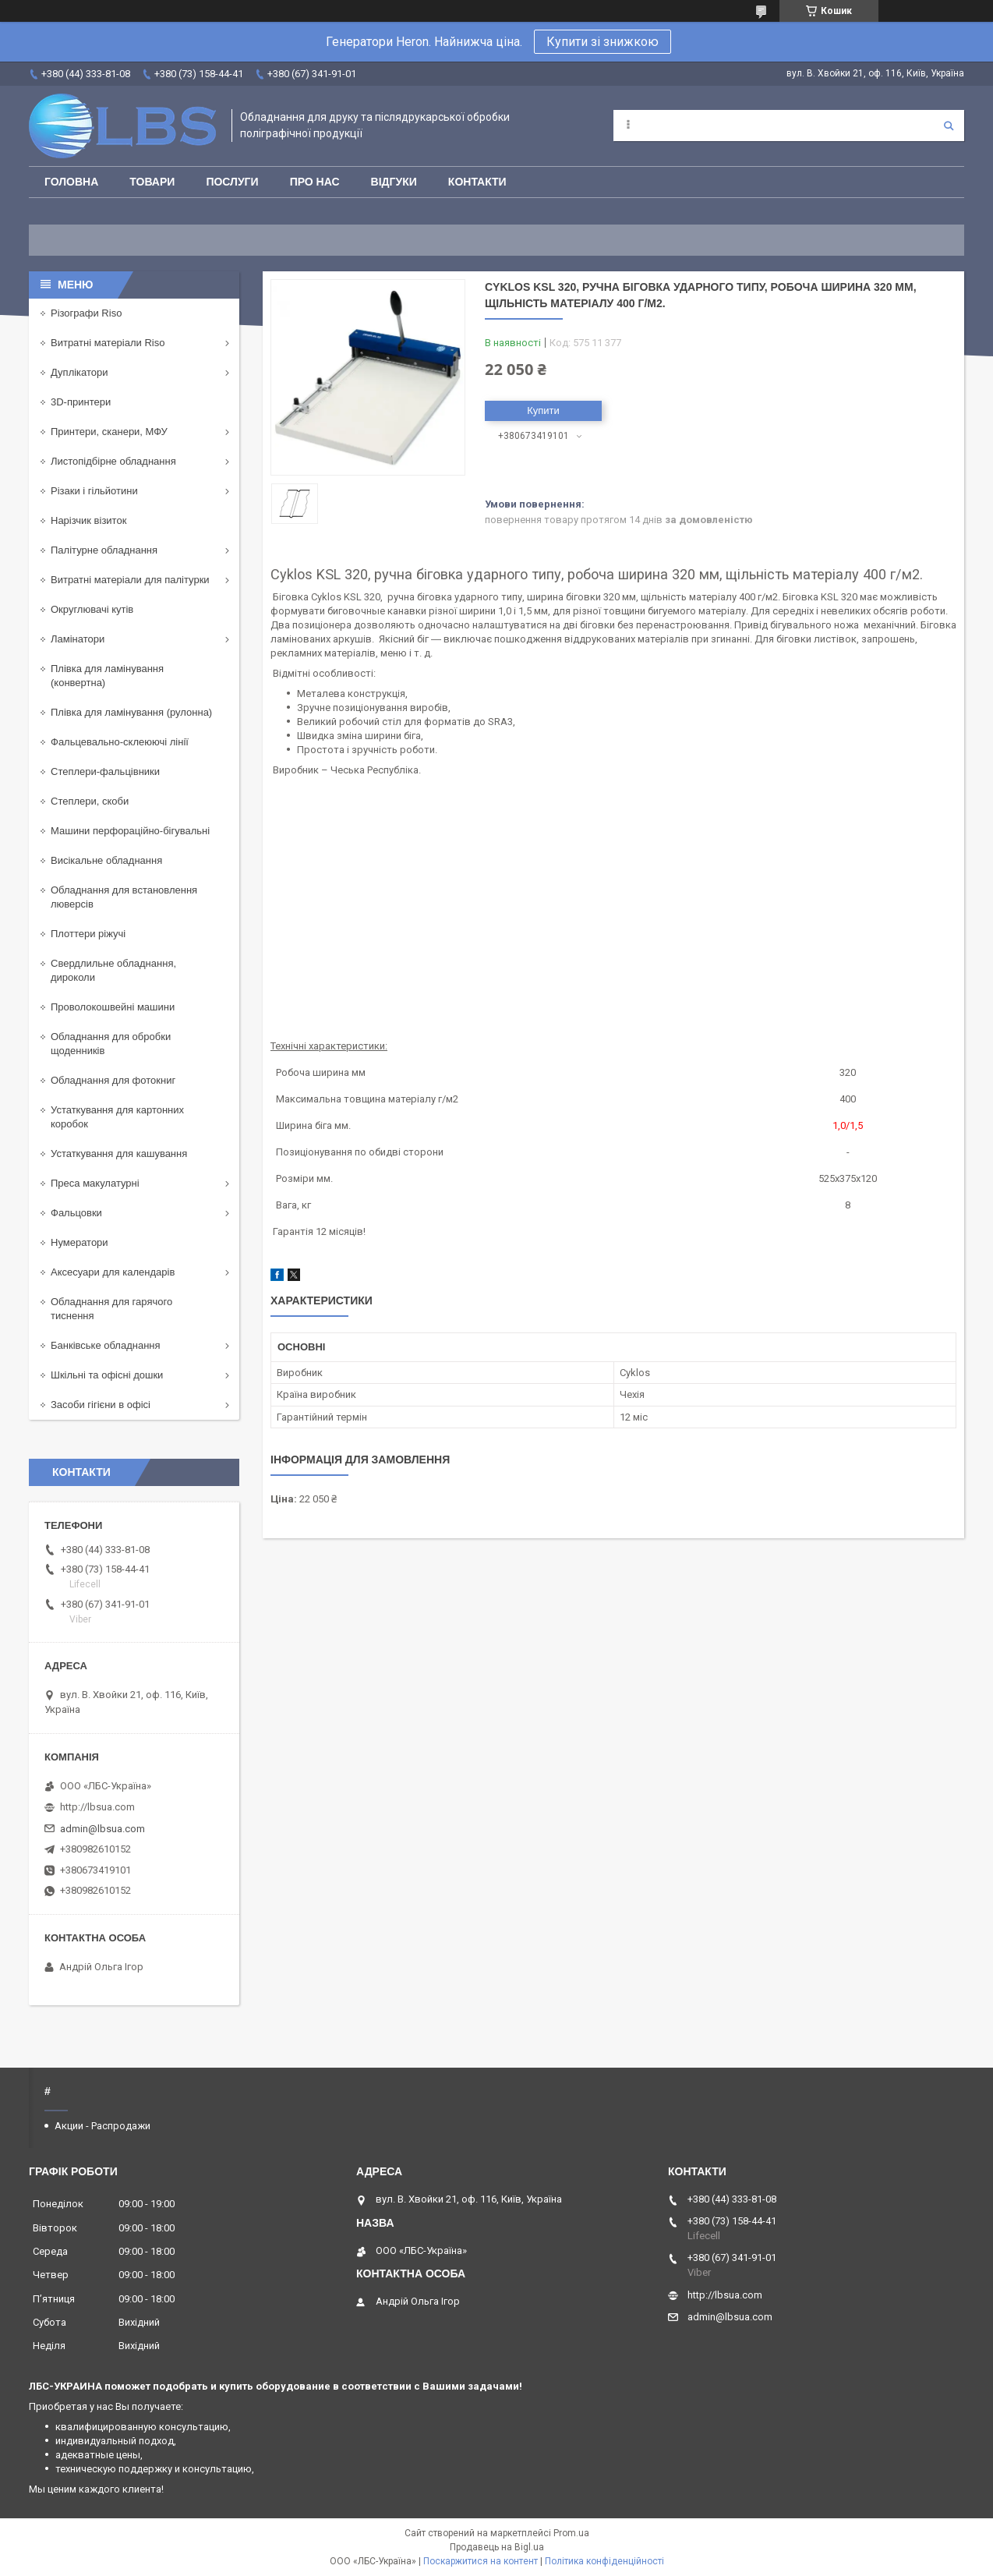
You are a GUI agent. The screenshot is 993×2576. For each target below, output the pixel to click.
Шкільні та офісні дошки (107, 1375)
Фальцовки (76, 1213)
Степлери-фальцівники (105, 771)
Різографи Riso (86, 313)
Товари (152, 181)
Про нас (315, 181)
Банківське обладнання (106, 1345)
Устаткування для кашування (119, 1153)
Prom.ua (571, 2533)
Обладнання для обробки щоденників (111, 1043)
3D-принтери (81, 402)
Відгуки (394, 181)
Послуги (232, 181)
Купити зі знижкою (602, 41)
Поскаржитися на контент (480, 2561)
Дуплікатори (79, 372)
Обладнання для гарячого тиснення (111, 1309)
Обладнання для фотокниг (113, 1080)
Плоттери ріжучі (88, 933)
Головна (71, 181)
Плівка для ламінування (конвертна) (107, 675)
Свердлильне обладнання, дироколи (113, 970)
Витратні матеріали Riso (107, 343)
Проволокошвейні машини (113, 1007)
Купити (543, 410)
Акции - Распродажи (102, 2126)
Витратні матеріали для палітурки (130, 580)
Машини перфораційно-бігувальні (130, 831)
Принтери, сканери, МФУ (109, 431)
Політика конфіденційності (604, 2561)
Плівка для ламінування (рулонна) (131, 712)
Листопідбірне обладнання (113, 461)
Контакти (477, 181)
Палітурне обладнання (104, 550)
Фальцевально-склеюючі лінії (120, 742)
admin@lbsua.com (102, 1829)
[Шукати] (948, 125)
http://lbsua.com (97, 1807)
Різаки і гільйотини (94, 491)
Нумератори (79, 1242)
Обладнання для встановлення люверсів (124, 897)
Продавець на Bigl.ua (497, 2547)
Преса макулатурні (95, 1183)
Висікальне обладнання (106, 860)
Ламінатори (77, 639)
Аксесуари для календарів (113, 1272)
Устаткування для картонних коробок (117, 1117)
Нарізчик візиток (88, 520)
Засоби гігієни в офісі (100, 1404)
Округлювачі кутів (92, 609)
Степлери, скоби (90, 801)
